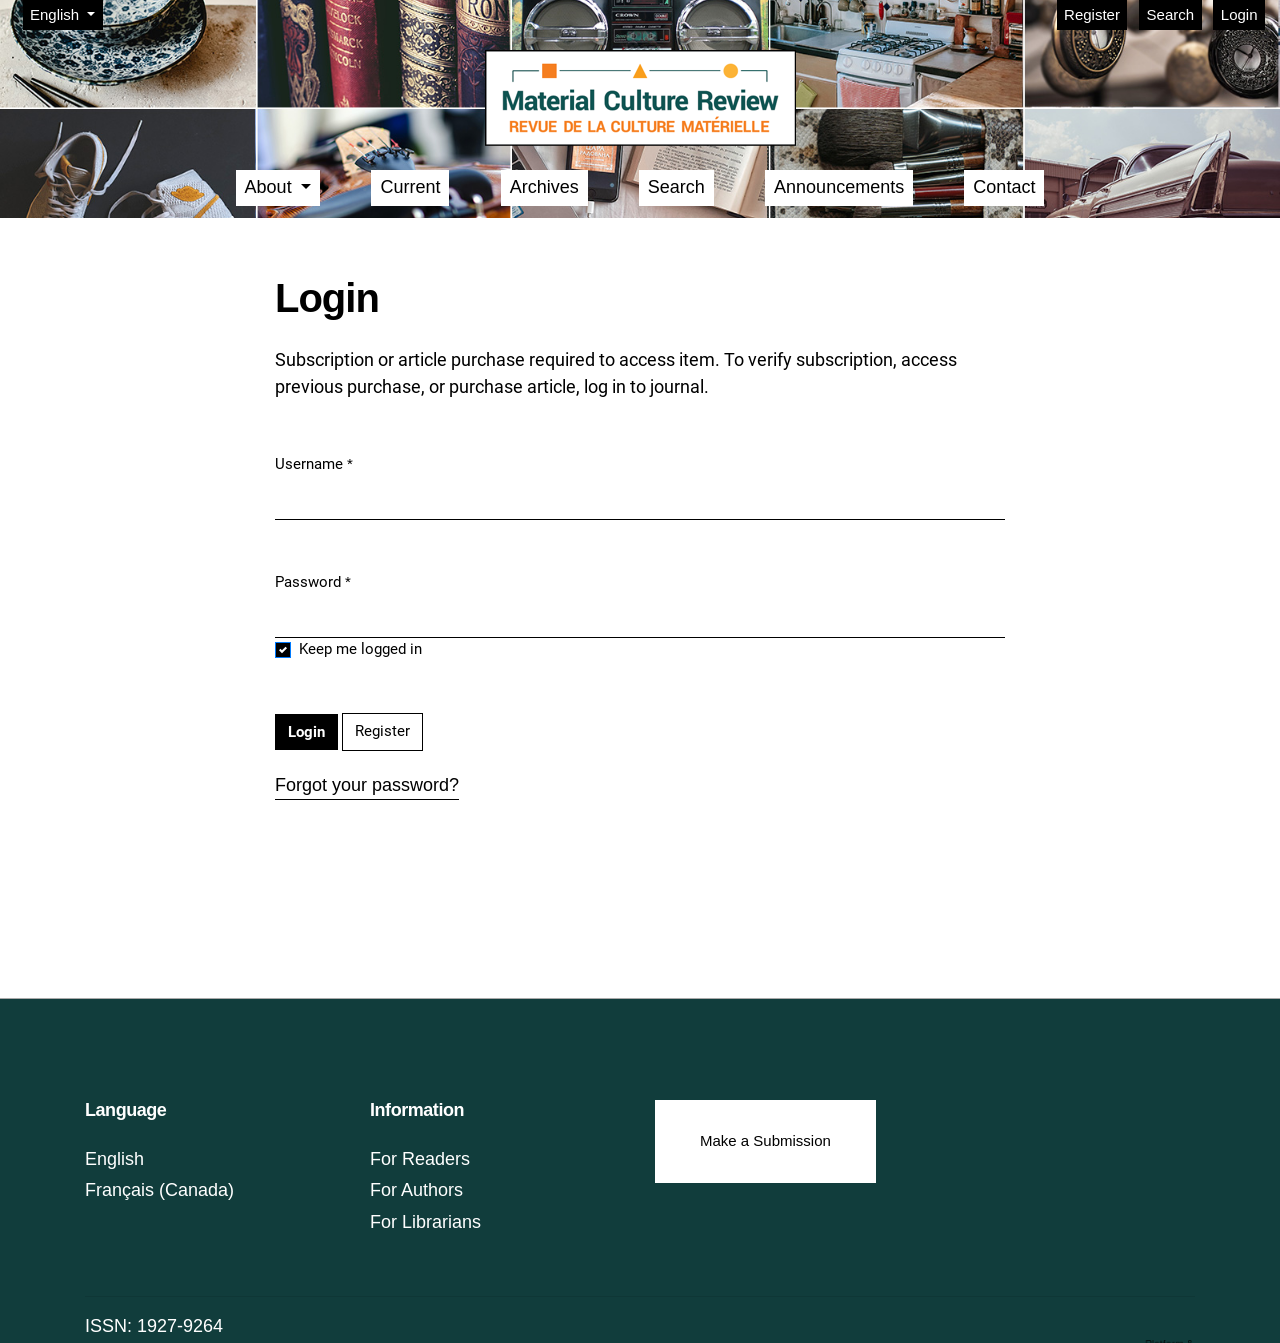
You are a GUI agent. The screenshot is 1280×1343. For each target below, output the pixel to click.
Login (1239, 14)
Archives (544, 187)
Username (314, 463)
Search (1171, 14)
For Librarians (425, 1222)
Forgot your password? (367, 785)
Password (313, 581)
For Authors (416, 1190)
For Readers (420, 1159)
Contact (1004, 187)
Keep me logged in (360, 649)
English (66, 13)
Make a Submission (765, 1140)
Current (410, 187)
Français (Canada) (159, 1190)
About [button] (271, 187)
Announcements (839, 187)
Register (1092, 14)
